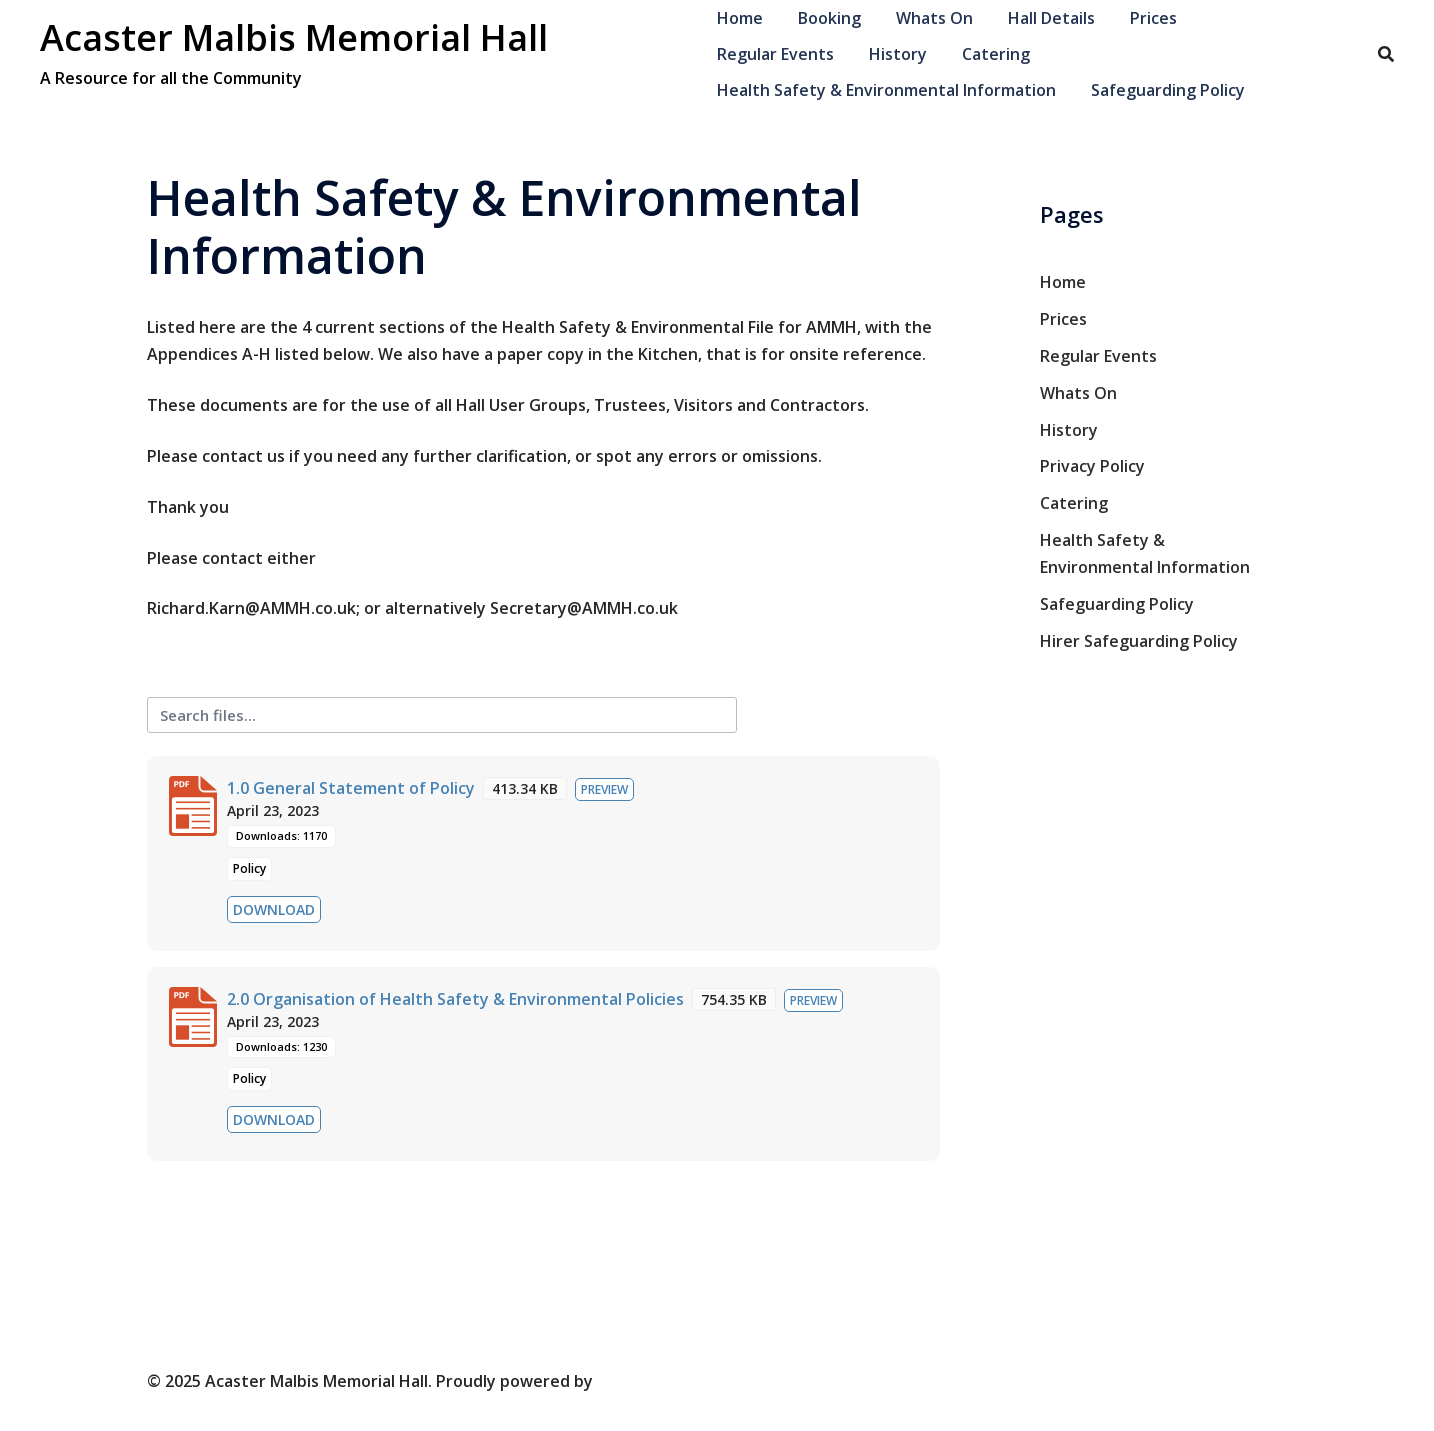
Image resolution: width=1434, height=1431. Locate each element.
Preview (604, 789)
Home (740, 18)
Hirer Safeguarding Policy (1139, 641)
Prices (1153, 18)
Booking (829, 18)
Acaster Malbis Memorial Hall (294, 37)
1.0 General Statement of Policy (351, 788)
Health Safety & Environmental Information (886, 90)
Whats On (934, 18)
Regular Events (775, 54)
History (898, 54)
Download (274, 909)
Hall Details (1051, 18)
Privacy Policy (1092, 466)
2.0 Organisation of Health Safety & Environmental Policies (455, 999)
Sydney (625, 1381)
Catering (996, 54)
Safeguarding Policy (1168, 90)
